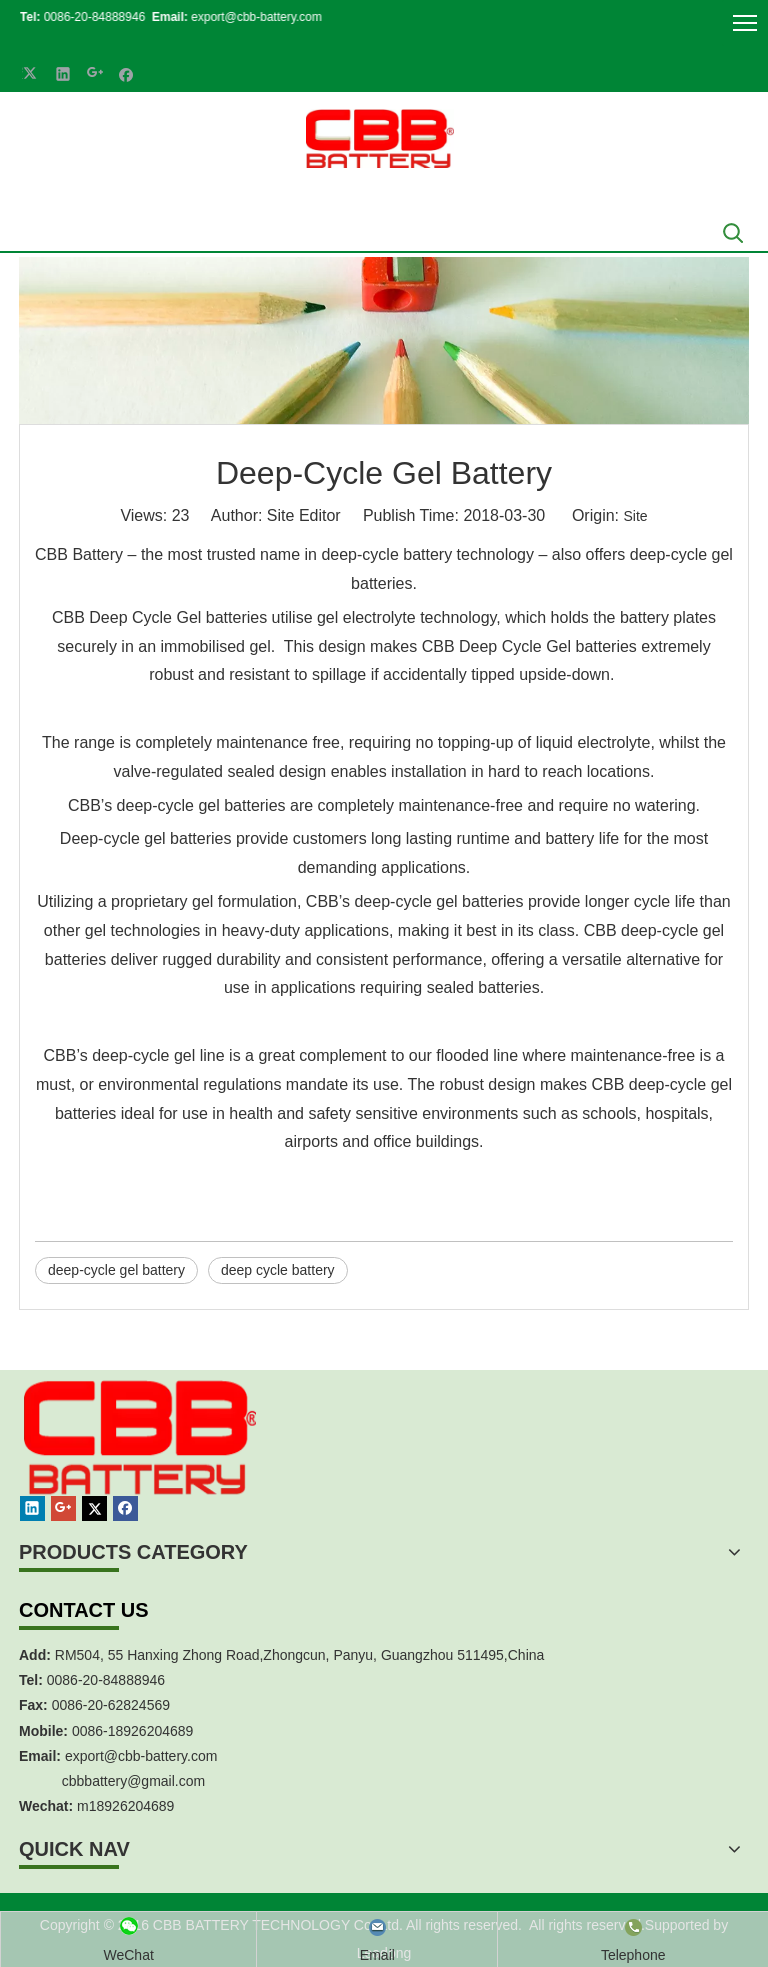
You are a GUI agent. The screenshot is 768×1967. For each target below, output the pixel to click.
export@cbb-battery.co (135, 1756)
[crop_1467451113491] (137, 1460)
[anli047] (384, 340)
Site (635, 516)
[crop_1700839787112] (380, 138)
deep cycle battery (278, 1270)
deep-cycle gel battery (116, 1270)
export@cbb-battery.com (247, 17)
